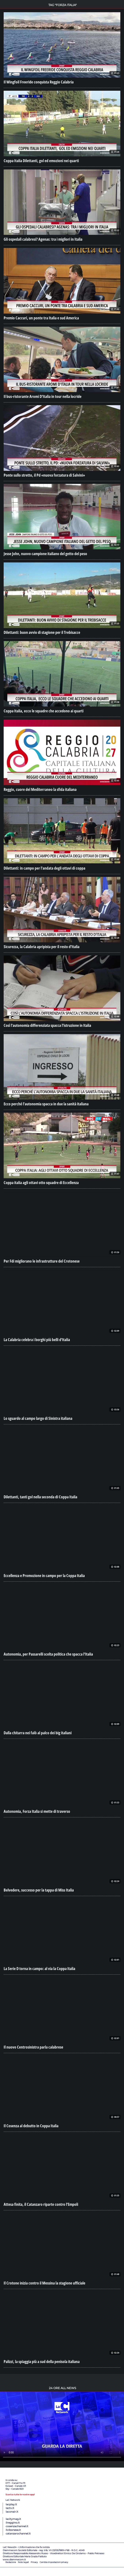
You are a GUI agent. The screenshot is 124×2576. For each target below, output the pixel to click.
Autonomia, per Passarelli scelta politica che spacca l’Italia (48, 1654)
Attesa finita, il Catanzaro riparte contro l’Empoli (41, 2204)
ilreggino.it (13, 2522)
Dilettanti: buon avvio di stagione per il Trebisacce (42, 632)
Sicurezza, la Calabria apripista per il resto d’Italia (41, 946)
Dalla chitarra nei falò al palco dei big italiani (38, 1732)
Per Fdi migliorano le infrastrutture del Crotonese (42, 1261)
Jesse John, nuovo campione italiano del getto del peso (45, 553)
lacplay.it (11, 2504)
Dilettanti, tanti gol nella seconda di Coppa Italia (40, 1496)
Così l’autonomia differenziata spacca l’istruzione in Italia (47, 1025)
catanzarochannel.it (18, 2533)
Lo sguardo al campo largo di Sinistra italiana (38, 1418)
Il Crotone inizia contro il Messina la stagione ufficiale (44, 2283)
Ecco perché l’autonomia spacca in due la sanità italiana (46, 1103)
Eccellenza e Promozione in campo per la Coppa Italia (44, 1575)
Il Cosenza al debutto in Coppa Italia (31, 2125)
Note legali (23, 2562)
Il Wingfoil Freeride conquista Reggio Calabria (39, 82)
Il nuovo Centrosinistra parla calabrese (33, 2047)
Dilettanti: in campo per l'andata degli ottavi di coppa (44, 868)
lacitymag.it (13, 2519)
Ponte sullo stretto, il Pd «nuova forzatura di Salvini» (44, 475)
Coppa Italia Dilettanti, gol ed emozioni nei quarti (41, 160)
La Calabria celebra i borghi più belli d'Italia (37, 1339)
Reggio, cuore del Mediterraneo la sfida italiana (40, 789)
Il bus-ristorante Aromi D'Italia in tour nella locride (42, 396)
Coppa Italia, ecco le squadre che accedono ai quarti (43, 710)
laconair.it (12, 2511)
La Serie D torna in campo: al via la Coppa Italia (39, 1968)
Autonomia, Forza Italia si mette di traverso (37, 1811)
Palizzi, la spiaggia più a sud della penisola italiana (42, 2361)
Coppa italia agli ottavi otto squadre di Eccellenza (41, 1182)
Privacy (34, 2562)
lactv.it (10, 2508)
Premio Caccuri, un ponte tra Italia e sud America (41, 317)
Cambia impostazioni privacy (54, 2562)
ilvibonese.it (13, 2530)
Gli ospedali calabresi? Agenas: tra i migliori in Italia (43, 239)
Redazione (10, 2562)
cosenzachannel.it (17, 2526)
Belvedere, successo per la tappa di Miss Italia (39, 1890)
